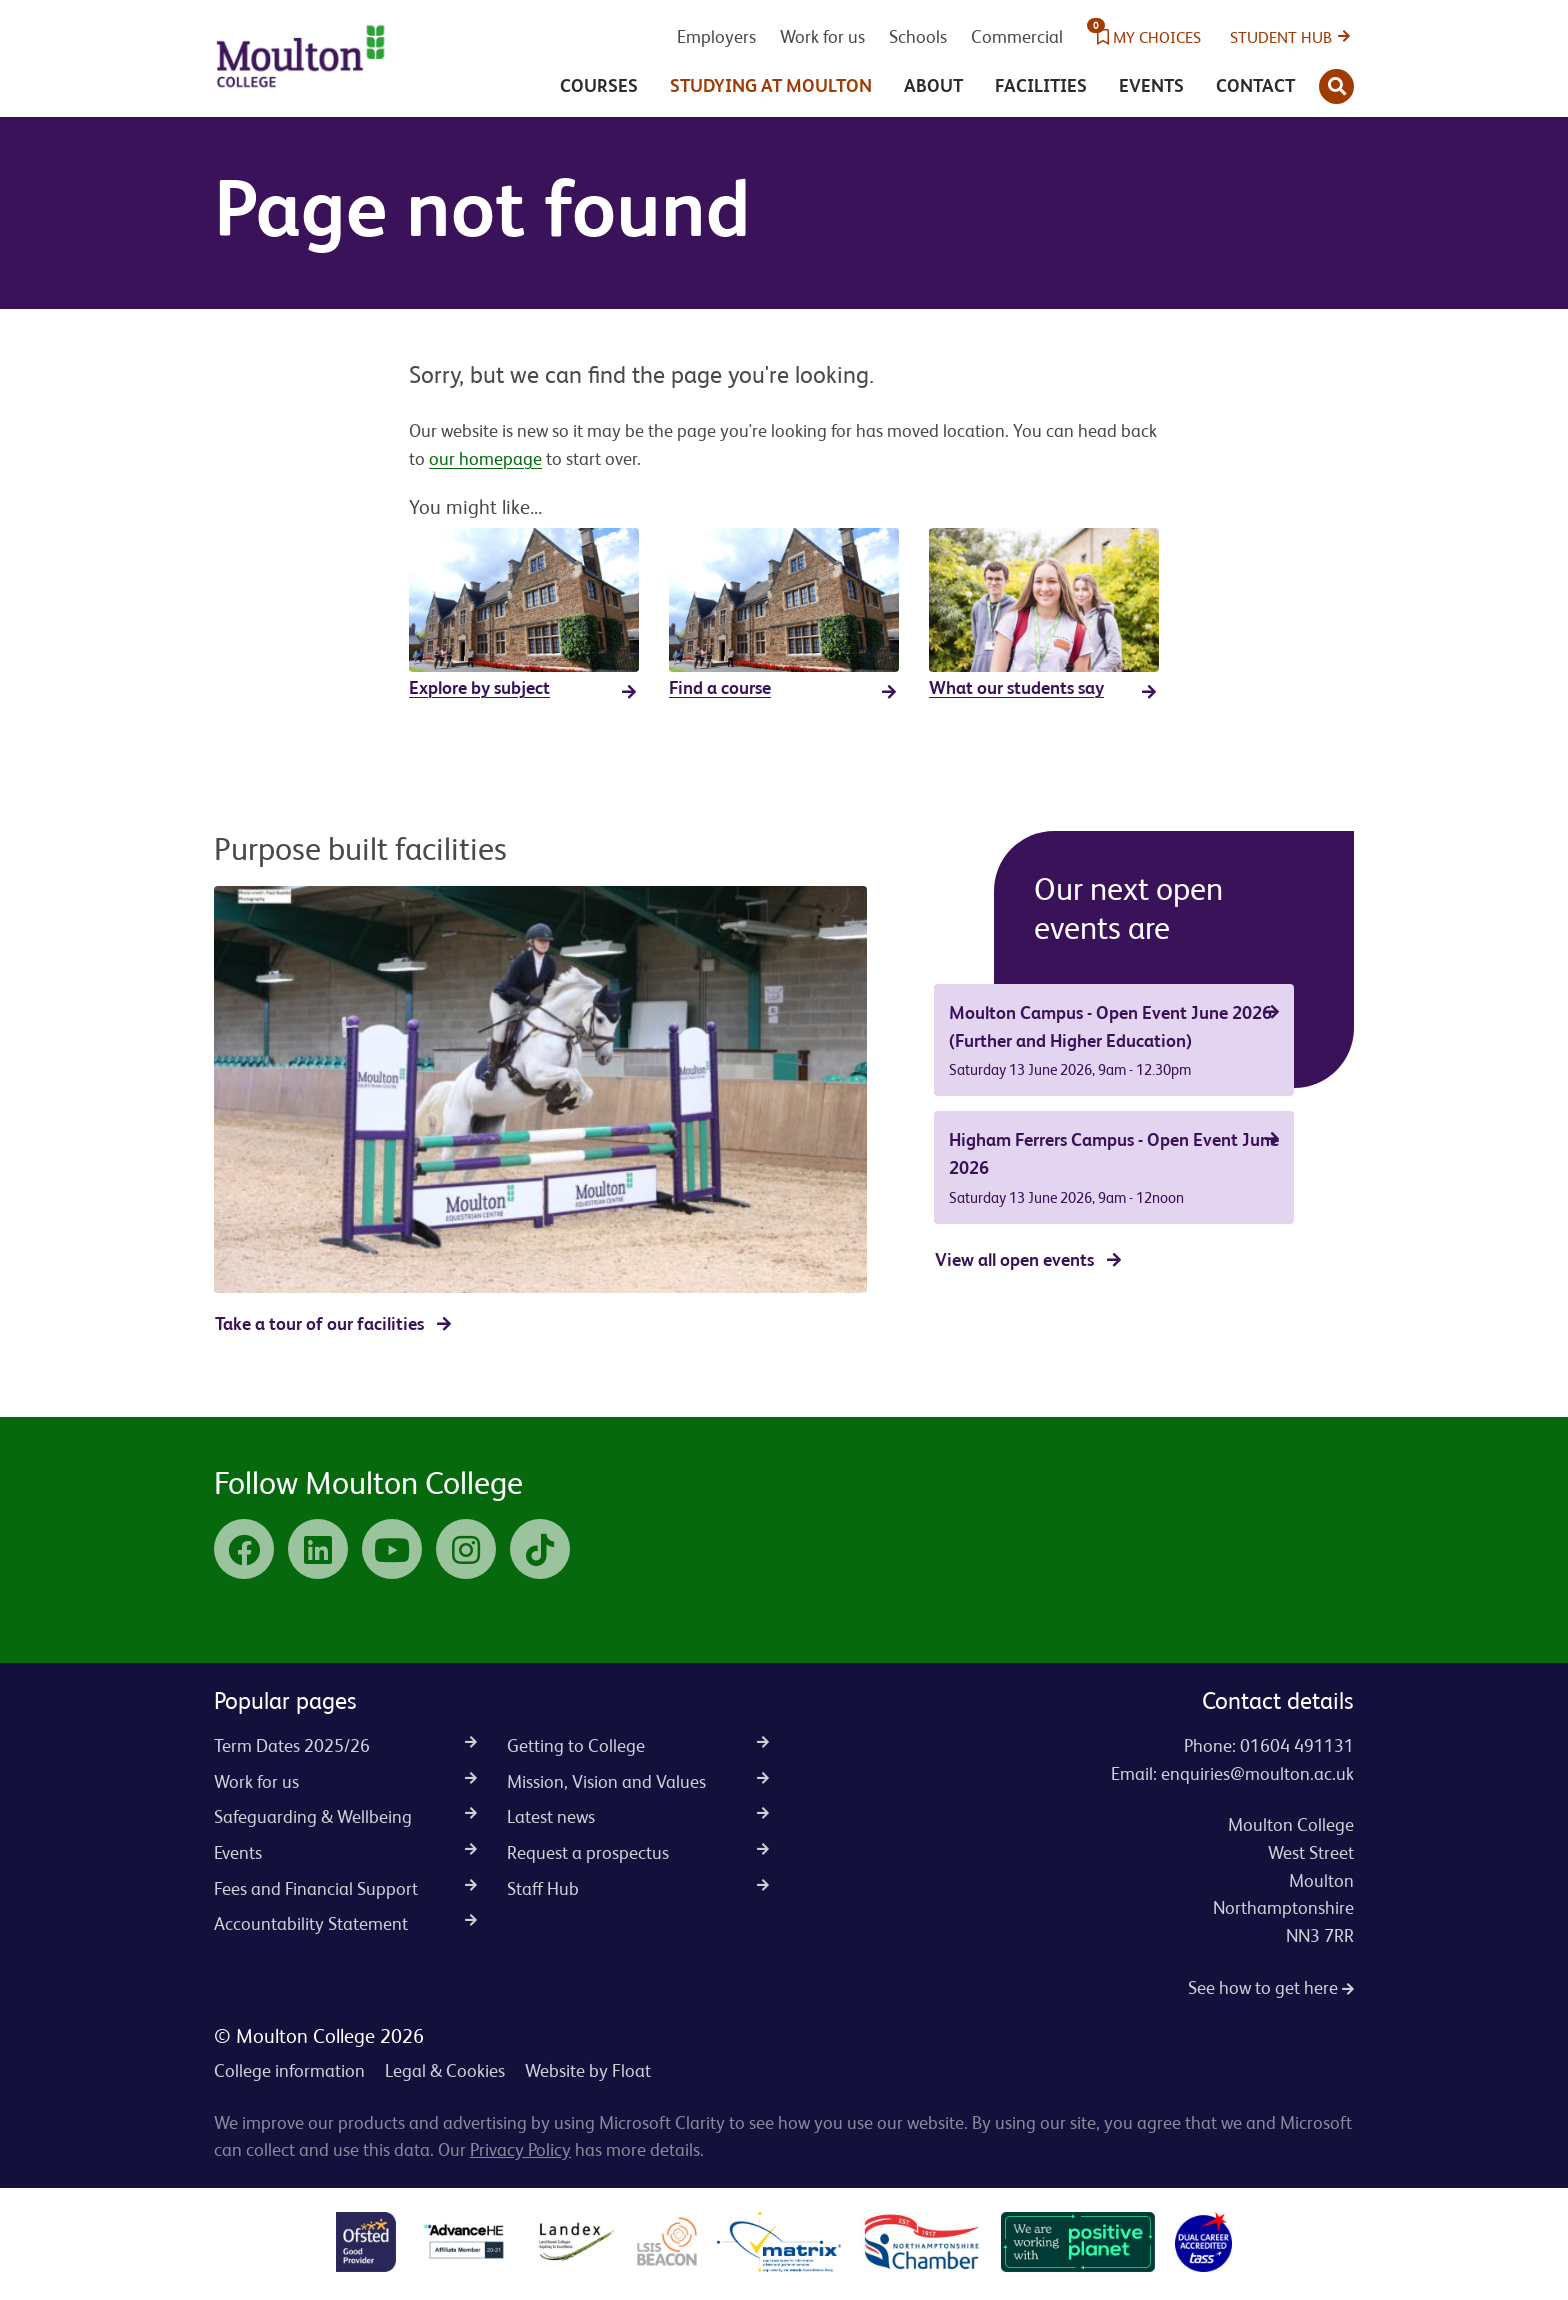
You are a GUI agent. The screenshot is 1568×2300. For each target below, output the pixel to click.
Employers (716, 36)
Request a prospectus (638, 1852)
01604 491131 (1297, 1745)
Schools (918, 36)
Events (1151, 85)
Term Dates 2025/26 (345, 1745)
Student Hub (1281, 37)
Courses (599, 85)
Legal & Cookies (445, 2070)
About (933, 85)
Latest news (638, 1816)
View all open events (1014, 1259)
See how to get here (1271, 1987)
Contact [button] (1255, 85)
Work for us (822, 36)
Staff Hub (638, 1888)
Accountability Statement (345, 1923)
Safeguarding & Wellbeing (345, 1816)
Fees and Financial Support (345, 1888)
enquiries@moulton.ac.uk (1257, 1773)
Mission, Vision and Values (638, 1781)
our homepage (485, 458)
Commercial (1017, 36)
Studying (771, 85)
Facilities (1041, 85)
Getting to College (638, 1745)
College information (289, 2070)
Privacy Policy (520, 2149)
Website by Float (588, 2070)
